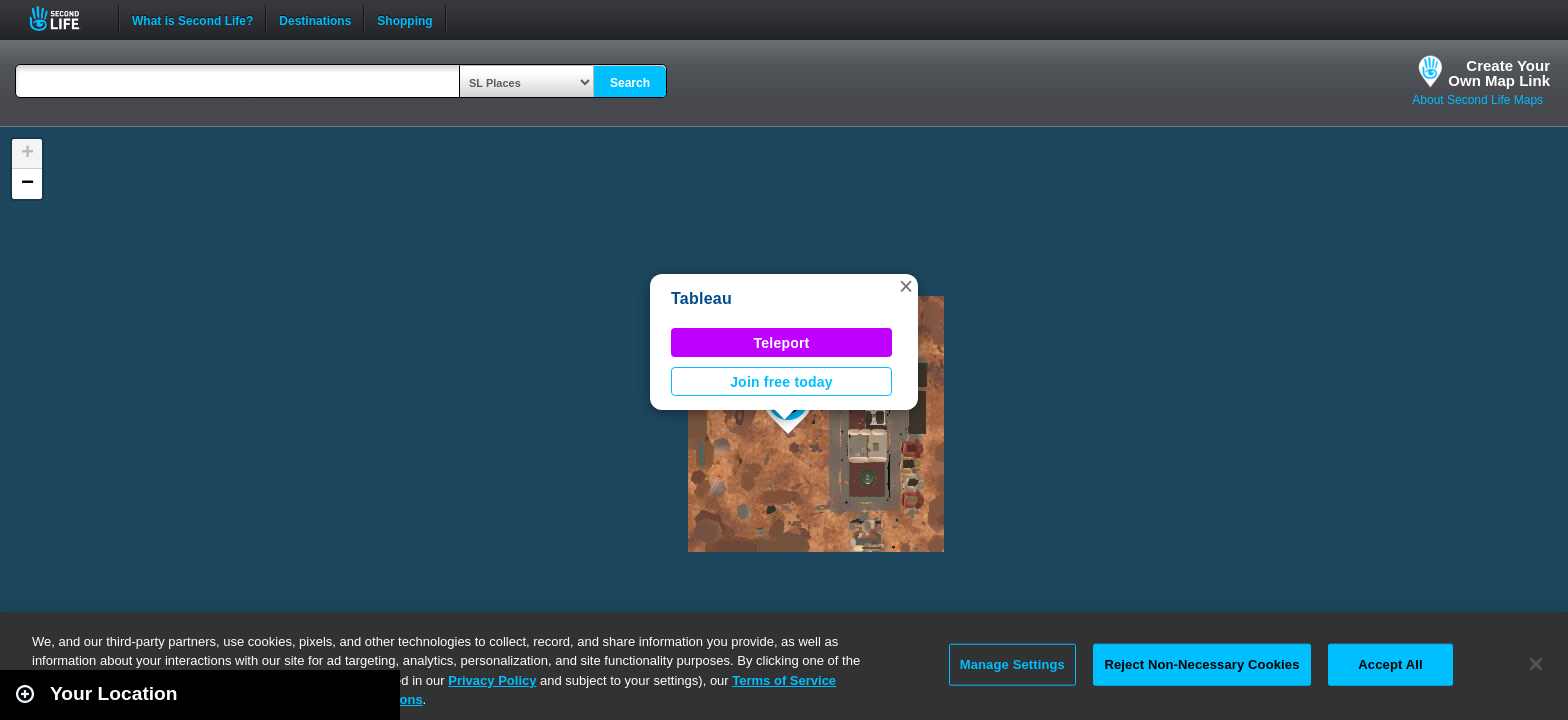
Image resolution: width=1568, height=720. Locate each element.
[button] (906, 286)
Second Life (65, 18)
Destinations (315, 19)
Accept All (1390, 664)
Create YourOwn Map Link (1499, 73)
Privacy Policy (492, 680)
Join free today (781, 382)
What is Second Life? (192, 19)
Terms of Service (784, 680)
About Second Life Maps (1477, 100)
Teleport (782, 343)
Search (630, 83)
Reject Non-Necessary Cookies (1201, 664)
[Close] (1536, 664)
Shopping (404, 19)
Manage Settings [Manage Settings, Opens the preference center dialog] (1012, 664)
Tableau (701, 298)
